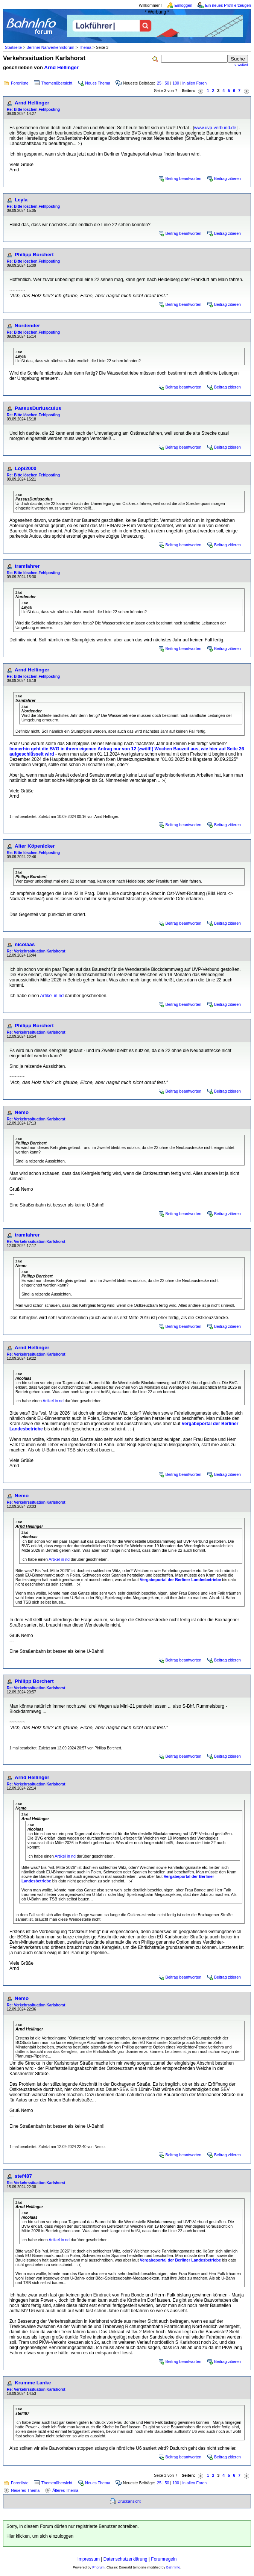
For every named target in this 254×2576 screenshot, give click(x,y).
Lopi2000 (26, 468)
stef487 (23, 2176)
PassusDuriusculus (38, 408)
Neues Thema (97, 83)
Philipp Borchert (34, 254)
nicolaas (25, 944)
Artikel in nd (52, 995)
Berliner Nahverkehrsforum (50, 47)
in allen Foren (195, 83)
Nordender (27, 325)
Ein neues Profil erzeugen (228, 5)
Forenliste (20, 83)
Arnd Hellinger (61, 67)
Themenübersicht (56, 83)
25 (159, 83)
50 (167, 83)
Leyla (21, 200)
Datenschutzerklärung (125, 2559)
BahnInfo (173, 2567)
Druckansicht (129, 2501)
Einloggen (183, 5)
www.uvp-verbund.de (215, 127)
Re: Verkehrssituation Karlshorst (36, 951)
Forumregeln (163, 2559)
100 (175, 83)
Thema (85, 47)
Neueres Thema (25, 2490)
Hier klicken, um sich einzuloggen (39, 2536)
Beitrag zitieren (227, 178)
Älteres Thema (65, 2490)
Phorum (98, 2567)
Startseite (13, 47)
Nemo (22, 1112)
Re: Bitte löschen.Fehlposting (33, 109)
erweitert (241, 65)
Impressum (89, 2559)
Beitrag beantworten (183, 178)
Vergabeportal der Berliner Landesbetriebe (180, 1579)
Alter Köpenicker (35, 846)
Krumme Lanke (33, 2383)
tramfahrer (27, 566)
